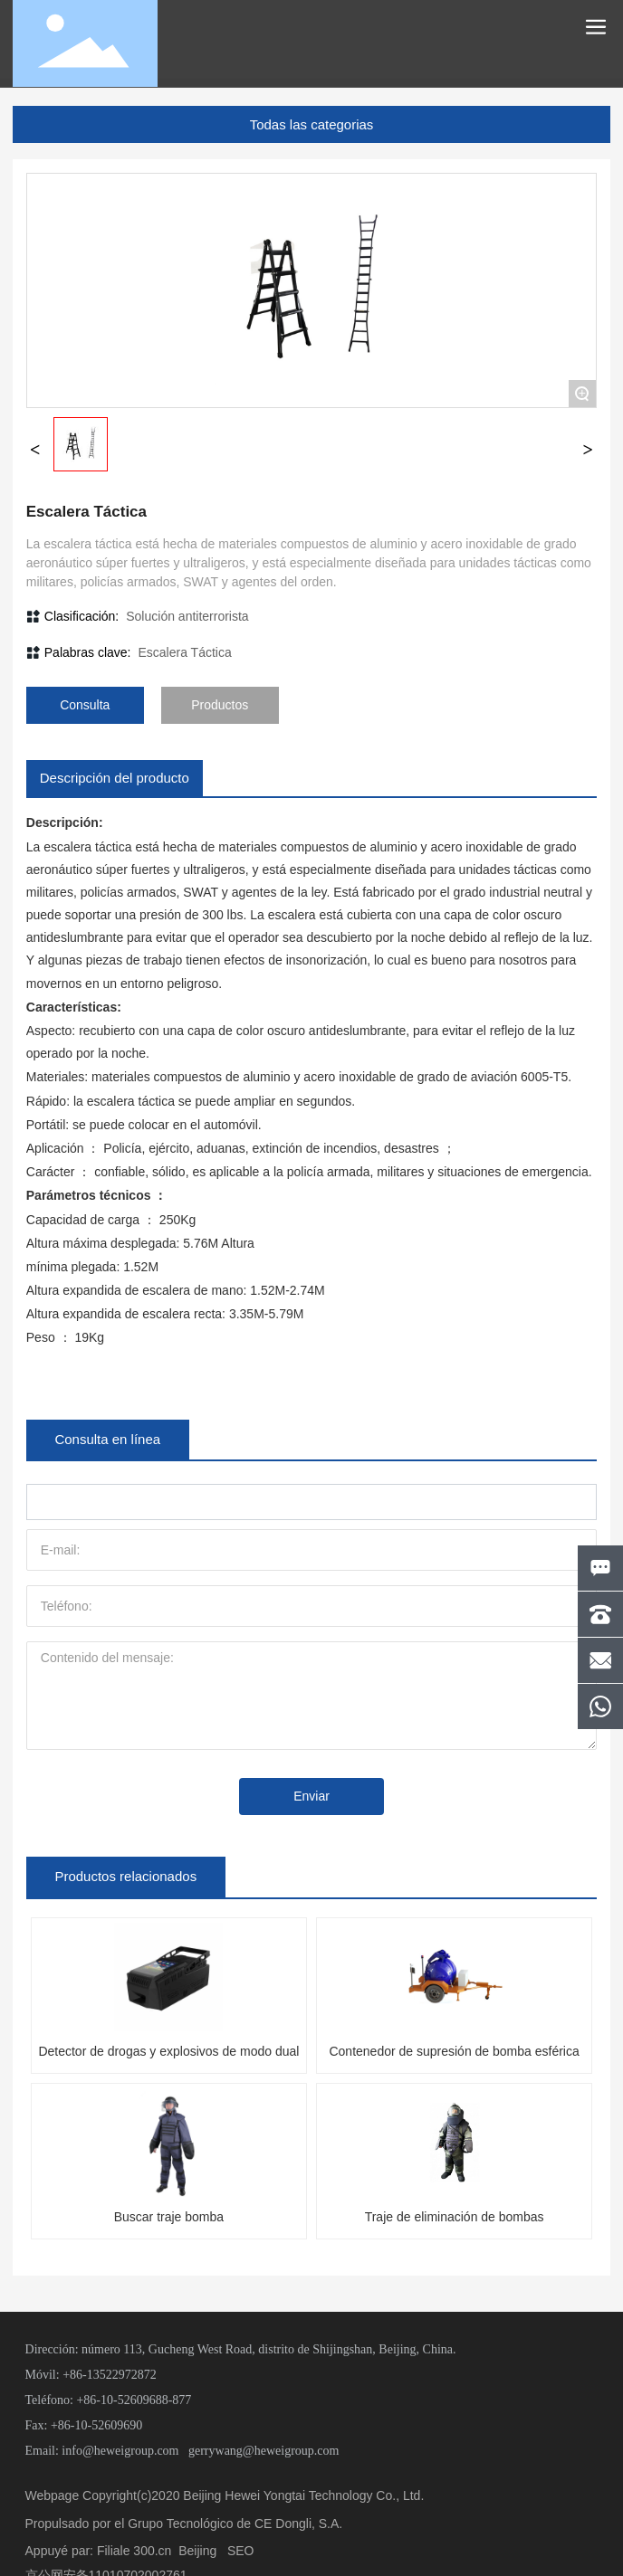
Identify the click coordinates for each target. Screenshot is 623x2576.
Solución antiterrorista (187, 616)
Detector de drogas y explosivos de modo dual (168, 2051)
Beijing (197, 2550)
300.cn (152, 2550)
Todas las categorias (312, 124)
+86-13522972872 (109, 2374)
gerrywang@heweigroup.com (263, 2450)
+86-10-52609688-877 (133, 2400)
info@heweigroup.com (120, 2450)
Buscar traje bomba (169, 2217)
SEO (240, 2550)
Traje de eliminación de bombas (454, 2217)
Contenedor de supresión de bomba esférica (454, 2051)
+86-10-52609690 (96, 2425)
